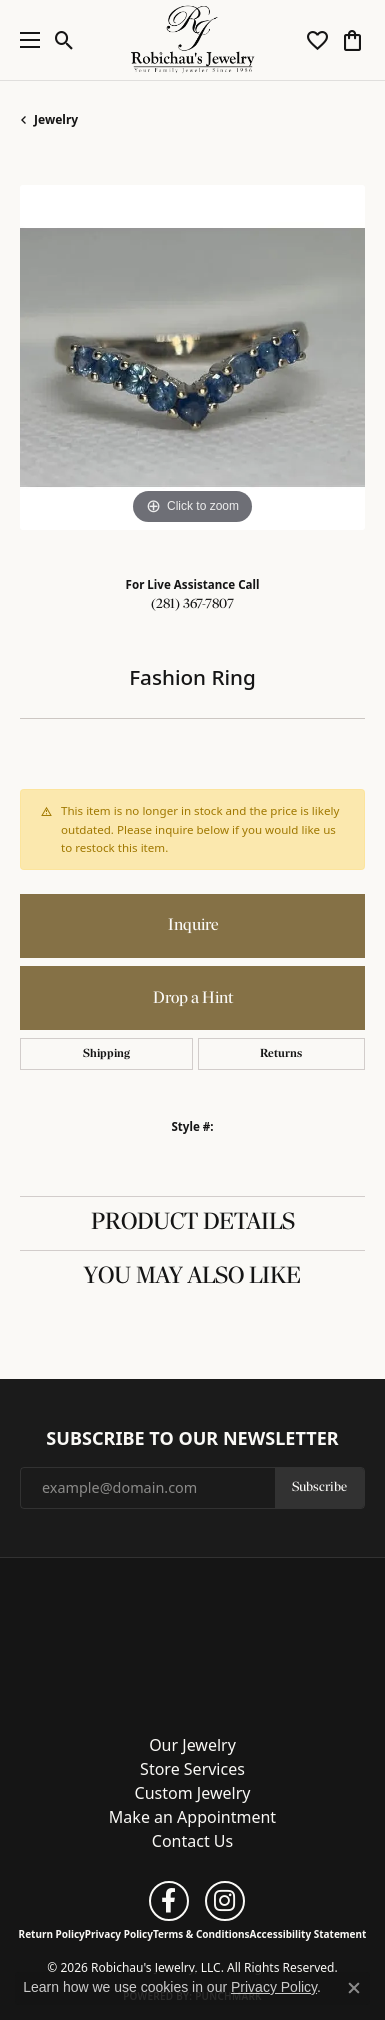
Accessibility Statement (308, 1934)
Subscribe (319, 1487)
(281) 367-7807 (192, 604)
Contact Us (192, 1841)
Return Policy (52, 1934)
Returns (281, 1054)
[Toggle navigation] (25, 40)
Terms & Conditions (201, 1934)
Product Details (193, 1223)
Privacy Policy (119, 1934)
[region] (192, 357)
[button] (64, 40)
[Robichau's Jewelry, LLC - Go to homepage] (193, 1640)
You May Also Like (192, 1277)
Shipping (106, 1054)
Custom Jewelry (193, 1793)
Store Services (192, 1769)
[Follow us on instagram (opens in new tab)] (225, 1901)
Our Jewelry (192, 1745)
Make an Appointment (192, 1817)
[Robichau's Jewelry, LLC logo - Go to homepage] (192, 40)
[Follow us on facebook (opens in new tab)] (169, 1901)
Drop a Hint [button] (193, 998)
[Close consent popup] (354, 1988)
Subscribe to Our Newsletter (192, 1439)
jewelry (56, 119)
